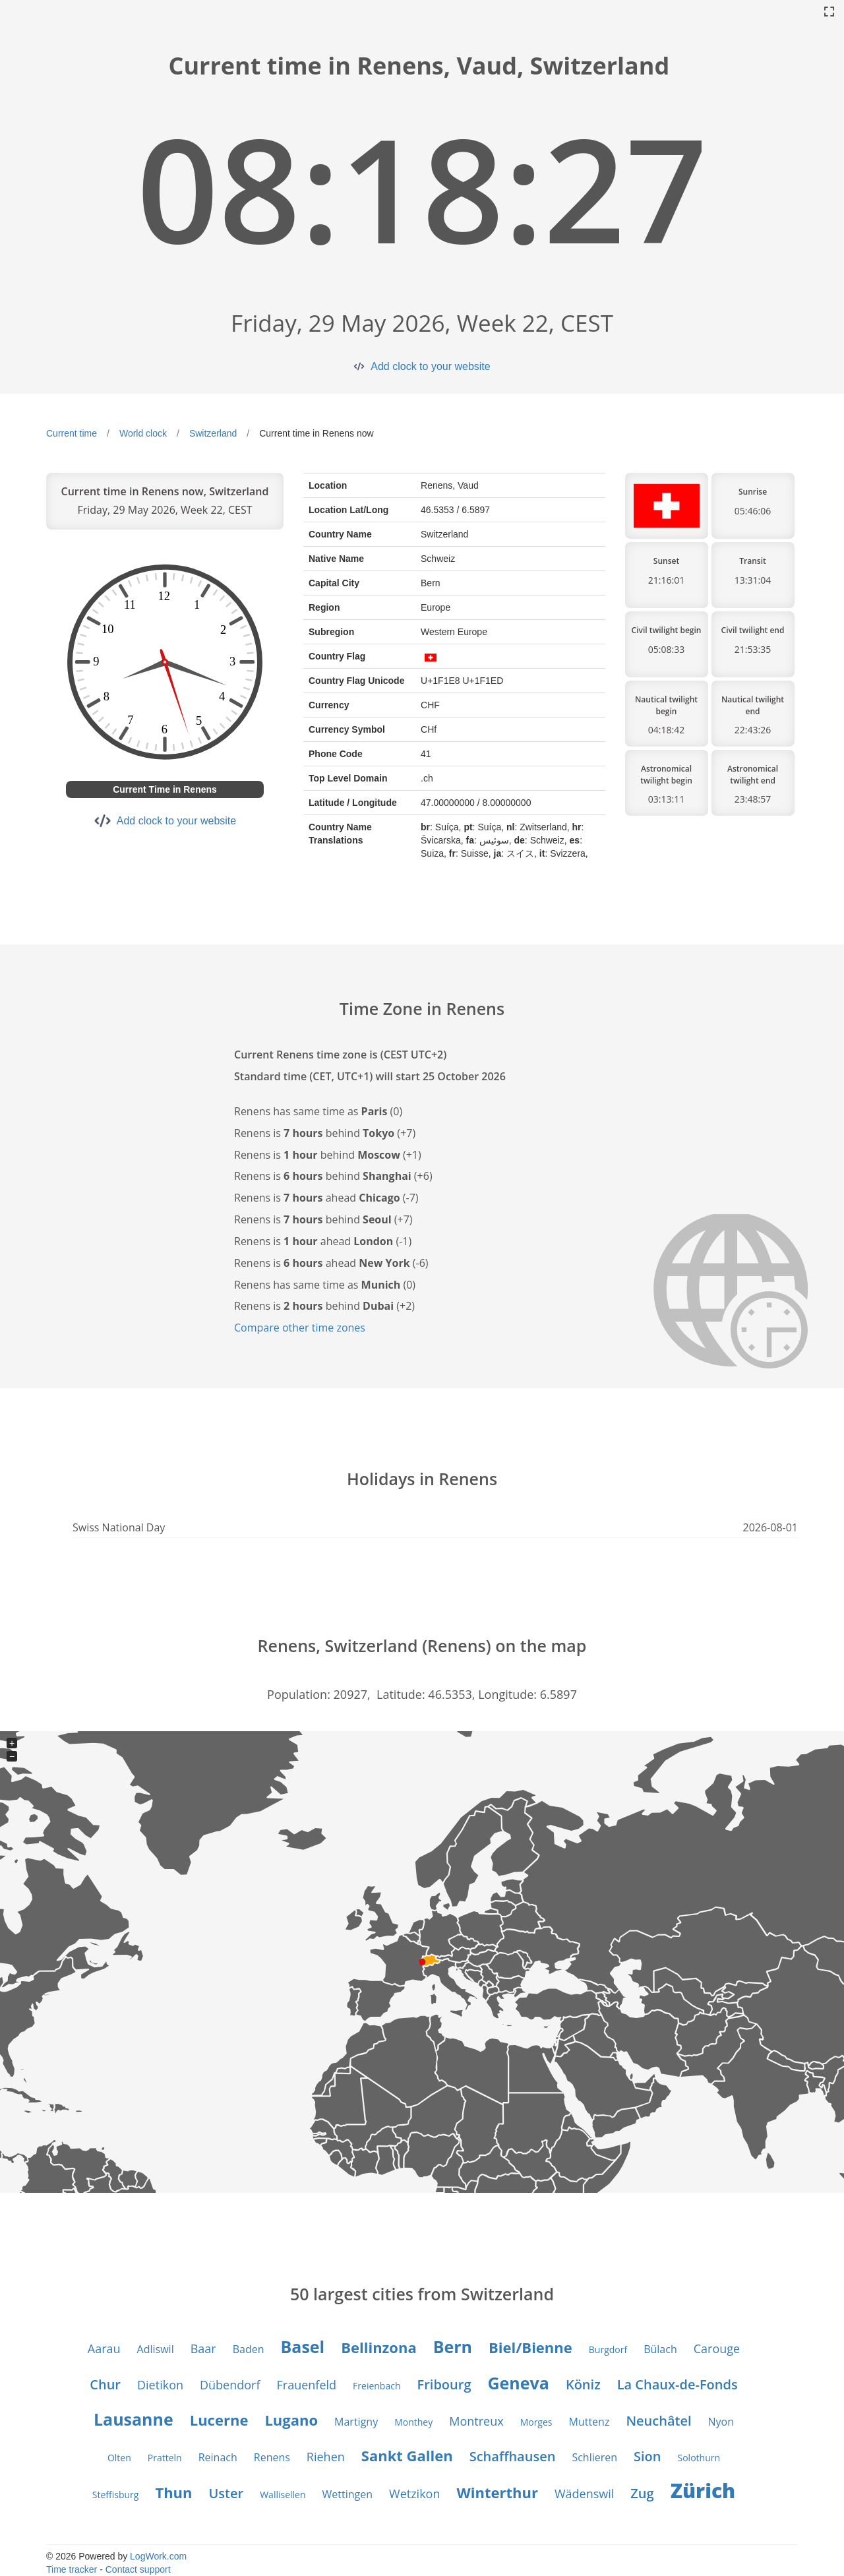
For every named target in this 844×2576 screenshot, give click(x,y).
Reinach (217, 2457)
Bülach (660, 2349)
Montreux (476, 2421)
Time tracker (71, 2569)
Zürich (703, 2490)
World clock (143, 433)
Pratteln (165, 2457)
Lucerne (219, 2420)
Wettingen (347, 2494)
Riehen (326, 2457)
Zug (641, 2493)
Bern (452, 2346)
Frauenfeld (307, 2385)
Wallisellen (282, 2494)
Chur (105, 2384)
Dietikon (160, 2385)
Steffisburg (115, 2494)
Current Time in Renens (165, 789)
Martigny (356, 2421)
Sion (647, 2456)
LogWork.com (158, 2556)
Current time (71, 433)
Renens (272, 2457)
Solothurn (699, 2457)
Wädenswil (584, 2493)
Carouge (717, 2348)
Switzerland (213, 433)
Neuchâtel (658, 2421)
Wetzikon (414, 2493)
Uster (226, 2493)
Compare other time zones (299, 1327)
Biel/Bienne (530, 2347)
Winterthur (496, 2492)
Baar (203, 2348)
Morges (536, 2422)
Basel (302, 2346)
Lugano (291, 2420)
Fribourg (444, 2384)
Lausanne (133, 2419)
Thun (173, 2492)
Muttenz (589, 2421)
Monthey (413, 2422)
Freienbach (376, 2385)
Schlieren (594, 2457)
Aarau (104, 2348)
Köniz (583, 2384)
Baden (248, 2349)
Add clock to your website (430, 366)
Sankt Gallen (407, 2455)
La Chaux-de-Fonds (677, 2384)
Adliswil (155, 2349)
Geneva (518, 2383)
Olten (119, 2457)
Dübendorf (230, 2385)
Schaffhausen (512, 2456)
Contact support (138, 2569)
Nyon (721, 2421)
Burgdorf (608, 2349)
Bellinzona (378, 2347)
